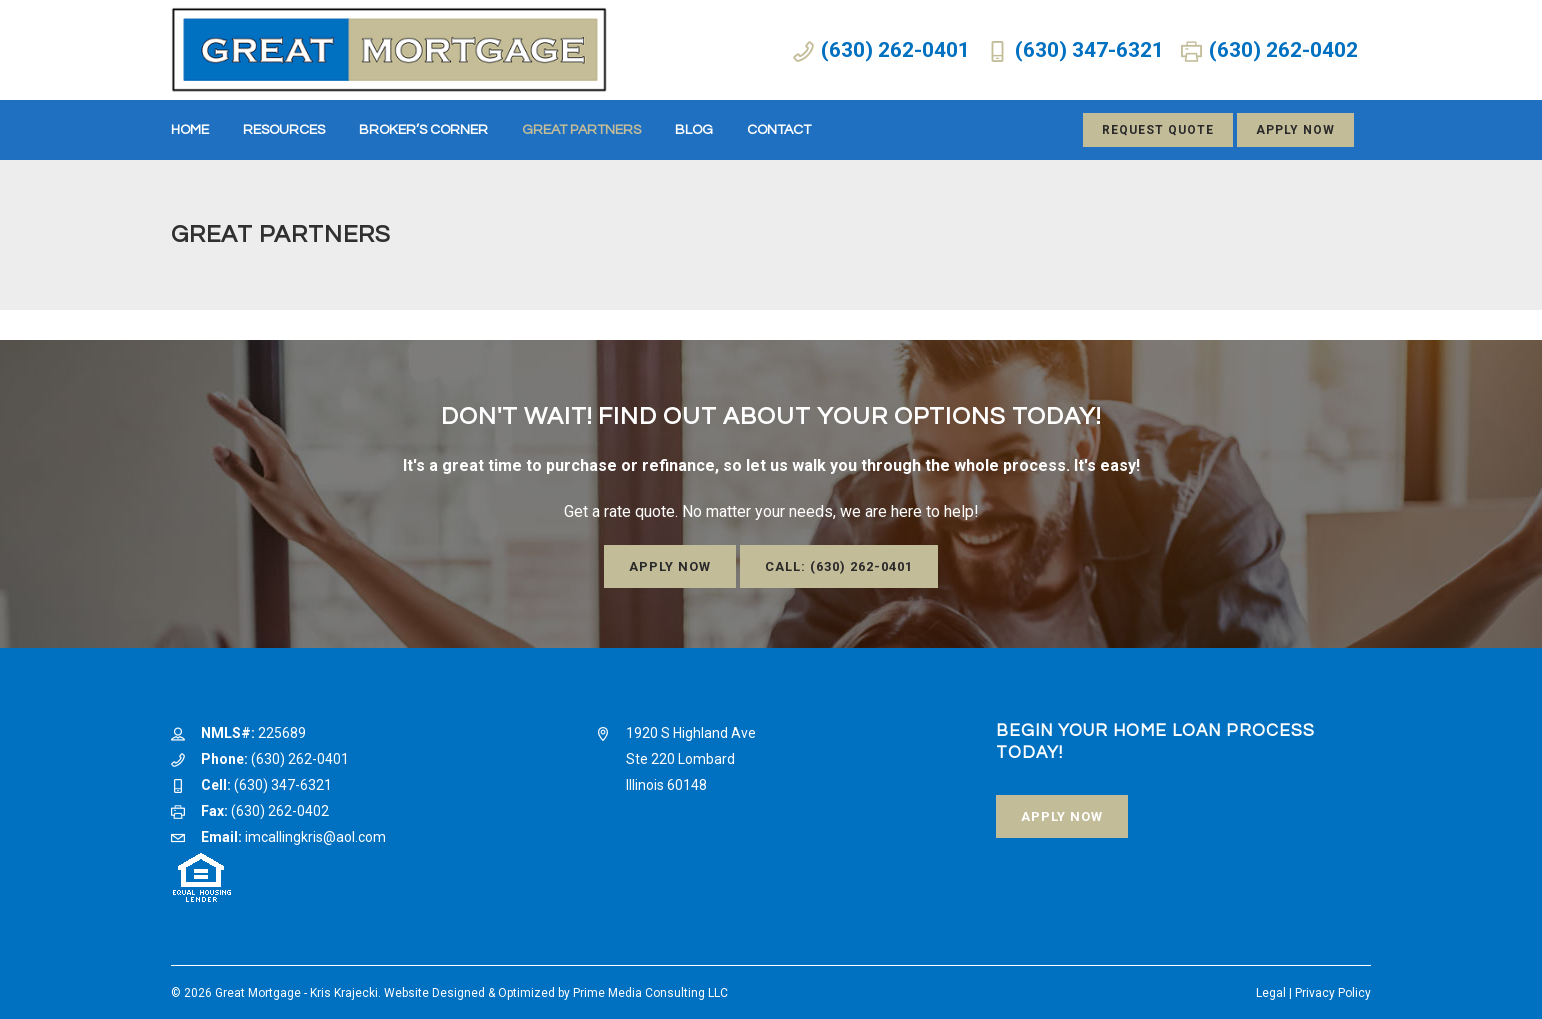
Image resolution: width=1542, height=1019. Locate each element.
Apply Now (1295, 130)
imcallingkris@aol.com (315, 837)
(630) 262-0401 (895, 50)
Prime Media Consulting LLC (650, 993)
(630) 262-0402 (1283, 50)
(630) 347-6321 (1089, 50)
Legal (1271, 993)
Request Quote (1158, 130)
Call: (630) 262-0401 (839, 566)
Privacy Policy (1333, 993)
